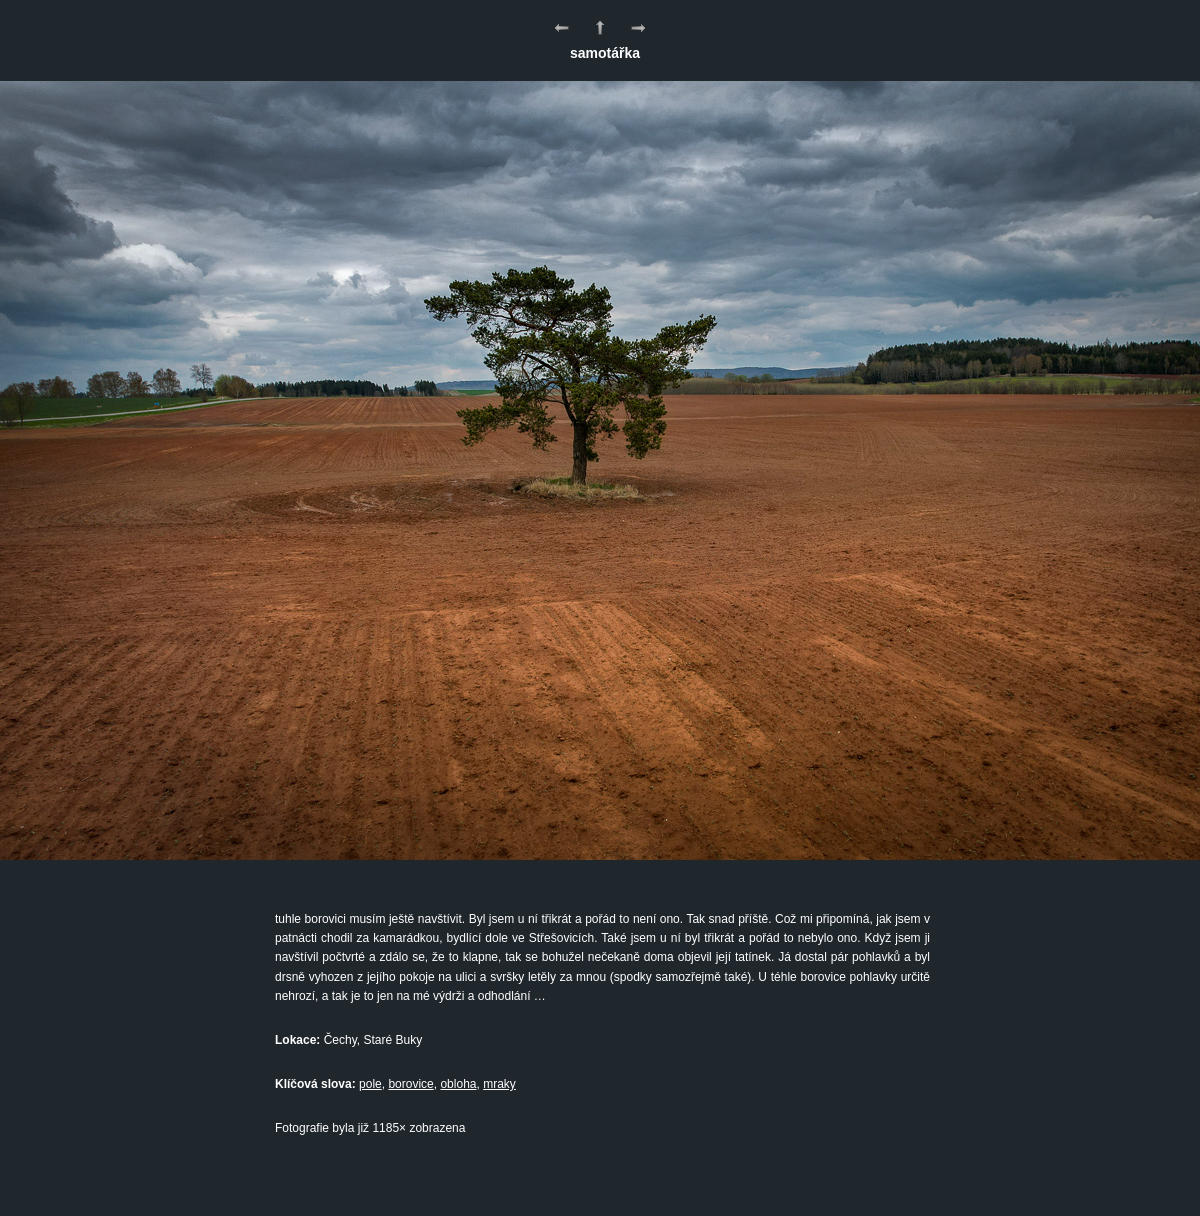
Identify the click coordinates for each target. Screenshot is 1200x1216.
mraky (499, 1084)
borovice (410, 1084)
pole (370, 1084)
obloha (458, 1084)
